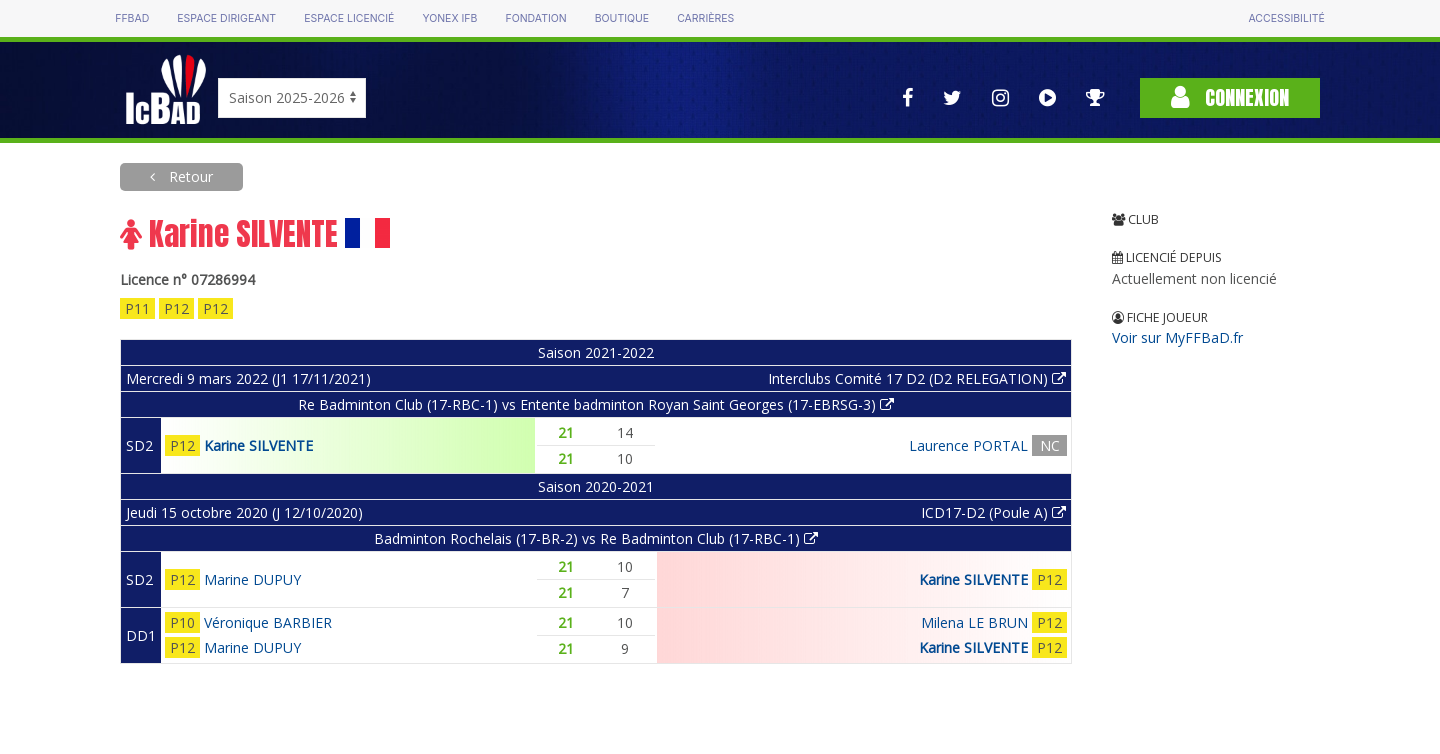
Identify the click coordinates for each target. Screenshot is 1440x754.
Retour (189, 176)
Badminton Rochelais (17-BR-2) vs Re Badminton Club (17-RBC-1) (596, 538)
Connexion (1230, 97)
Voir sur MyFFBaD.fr (1177, 337)
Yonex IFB (449, 18)
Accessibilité (1286, 18)
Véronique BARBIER (268, 622)
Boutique (622, 18)
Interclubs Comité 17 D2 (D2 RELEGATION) (917, 378)
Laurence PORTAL (968, 445)
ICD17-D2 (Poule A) (993, 512)
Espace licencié (349, 18)
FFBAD (132, 18)
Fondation (535, 18)
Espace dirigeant (226, 18)
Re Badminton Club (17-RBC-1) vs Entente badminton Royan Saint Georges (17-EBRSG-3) (596, 404)
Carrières (705, 18)
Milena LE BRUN (974, 622)
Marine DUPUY (252, 579)
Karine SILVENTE (258, 445)
